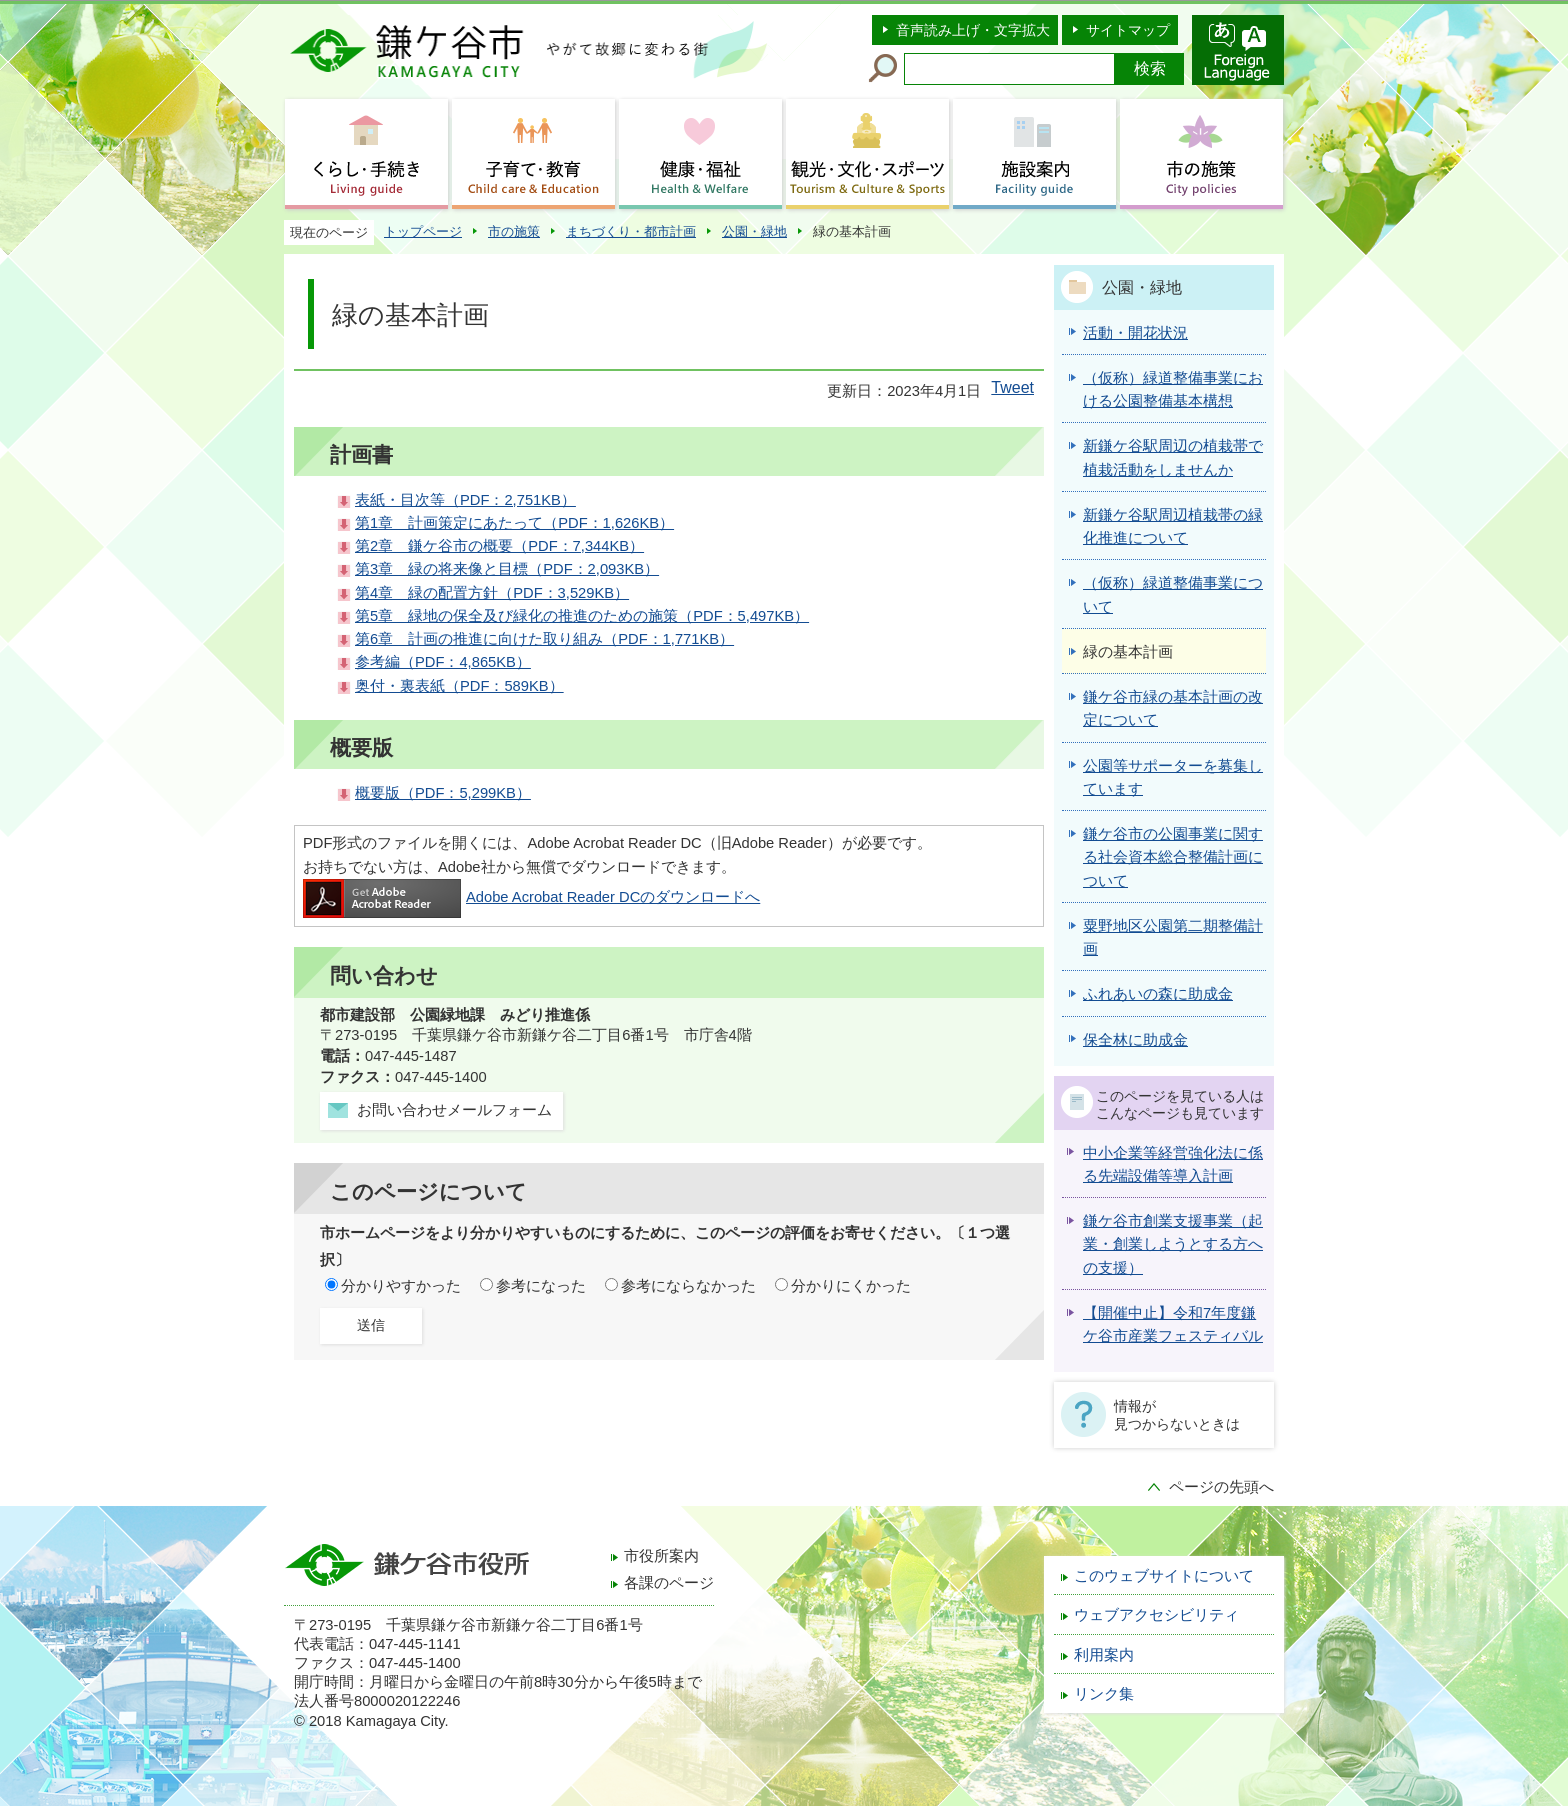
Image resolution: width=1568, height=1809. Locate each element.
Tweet (1012, 387)
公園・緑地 (754, 231)
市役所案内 (661, 1556)
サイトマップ (1128, 30)
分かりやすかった (401, 1286)
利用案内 (1104, 1655)
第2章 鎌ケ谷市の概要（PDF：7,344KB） (499, 546)
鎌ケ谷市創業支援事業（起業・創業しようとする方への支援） (1173, 1244)
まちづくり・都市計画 (631, 231)
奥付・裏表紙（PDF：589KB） (459, 686)
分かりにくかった (851, 1286)
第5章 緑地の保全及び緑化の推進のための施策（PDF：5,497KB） (582, 616)
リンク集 (1104, 1694)
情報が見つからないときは (1177, 1415)
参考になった (541, 1286)
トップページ (423, 231)
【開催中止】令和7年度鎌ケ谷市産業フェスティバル (1173, 1324)
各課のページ (669, 1583)
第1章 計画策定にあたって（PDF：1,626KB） (514, 523)
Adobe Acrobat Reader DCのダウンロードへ (531, 897)
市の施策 (514, 231)
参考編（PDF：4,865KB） (443, 662)
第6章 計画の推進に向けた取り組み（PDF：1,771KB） (544, 639)
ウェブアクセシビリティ (1156, 1615)
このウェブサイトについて (1164, 1576)
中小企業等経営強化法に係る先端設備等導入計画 (1173, 1164)
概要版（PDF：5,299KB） (443, 793)
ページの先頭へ (1221, 1487)
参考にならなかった (688, 1286)
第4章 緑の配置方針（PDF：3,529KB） (492, 593)
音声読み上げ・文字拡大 (973, 30)
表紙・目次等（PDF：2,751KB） (465, 500)
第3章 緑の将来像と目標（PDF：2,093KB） (507, 569)
